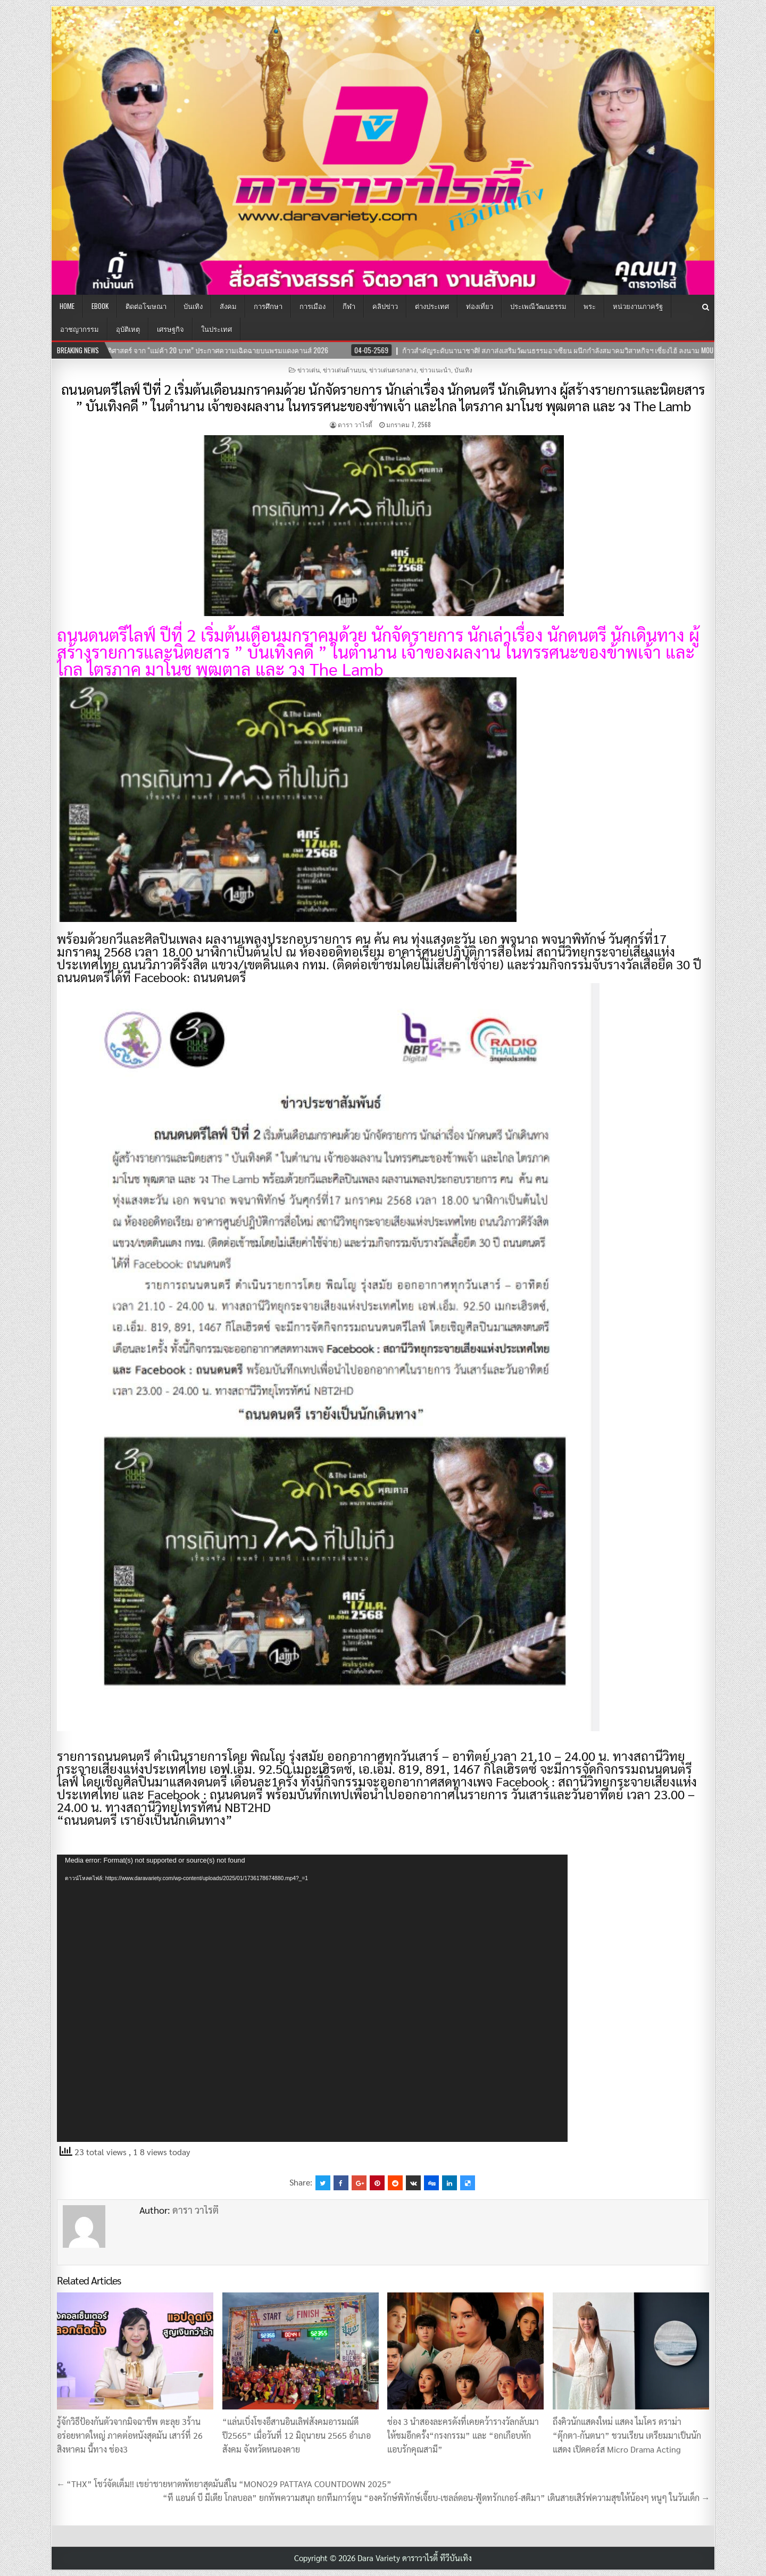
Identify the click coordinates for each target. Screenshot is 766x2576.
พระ (590, 306)
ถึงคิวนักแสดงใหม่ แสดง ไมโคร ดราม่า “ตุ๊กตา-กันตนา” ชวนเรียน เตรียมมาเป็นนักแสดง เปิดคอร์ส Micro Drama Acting (627, 2435)
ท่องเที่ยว (479, 306)
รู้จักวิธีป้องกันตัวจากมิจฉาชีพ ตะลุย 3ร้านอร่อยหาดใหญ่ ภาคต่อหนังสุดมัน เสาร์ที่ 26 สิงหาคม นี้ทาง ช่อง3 (130, 2435)
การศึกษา (268, 306)
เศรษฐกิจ (170, 328)
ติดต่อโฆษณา (146, 306)
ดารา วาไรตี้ (355, 424)
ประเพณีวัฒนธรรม (538, 306)
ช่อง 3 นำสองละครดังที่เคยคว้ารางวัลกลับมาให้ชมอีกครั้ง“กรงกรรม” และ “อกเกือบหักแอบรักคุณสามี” (463, 2435)
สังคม (228, 306)
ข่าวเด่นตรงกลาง (393, 369)
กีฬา (349, 306)
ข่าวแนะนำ (435, 369)
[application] (312, 1998)
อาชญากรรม (79, 328)
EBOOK (100, 306)
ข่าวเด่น (308, 369)
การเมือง (312, 306)
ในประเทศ (216, 328)
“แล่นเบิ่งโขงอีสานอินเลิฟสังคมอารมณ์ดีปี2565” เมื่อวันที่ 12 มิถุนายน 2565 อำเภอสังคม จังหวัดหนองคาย (296, 2435)
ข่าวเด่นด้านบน (344, 369)
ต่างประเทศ (432, 306)
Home (67, 306)
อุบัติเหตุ (128, 328)
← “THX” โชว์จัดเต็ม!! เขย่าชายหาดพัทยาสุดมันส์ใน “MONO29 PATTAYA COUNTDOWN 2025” (224, 2483)
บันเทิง (193, 306)
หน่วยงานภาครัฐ (638, 306)
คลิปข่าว (385, 306)
